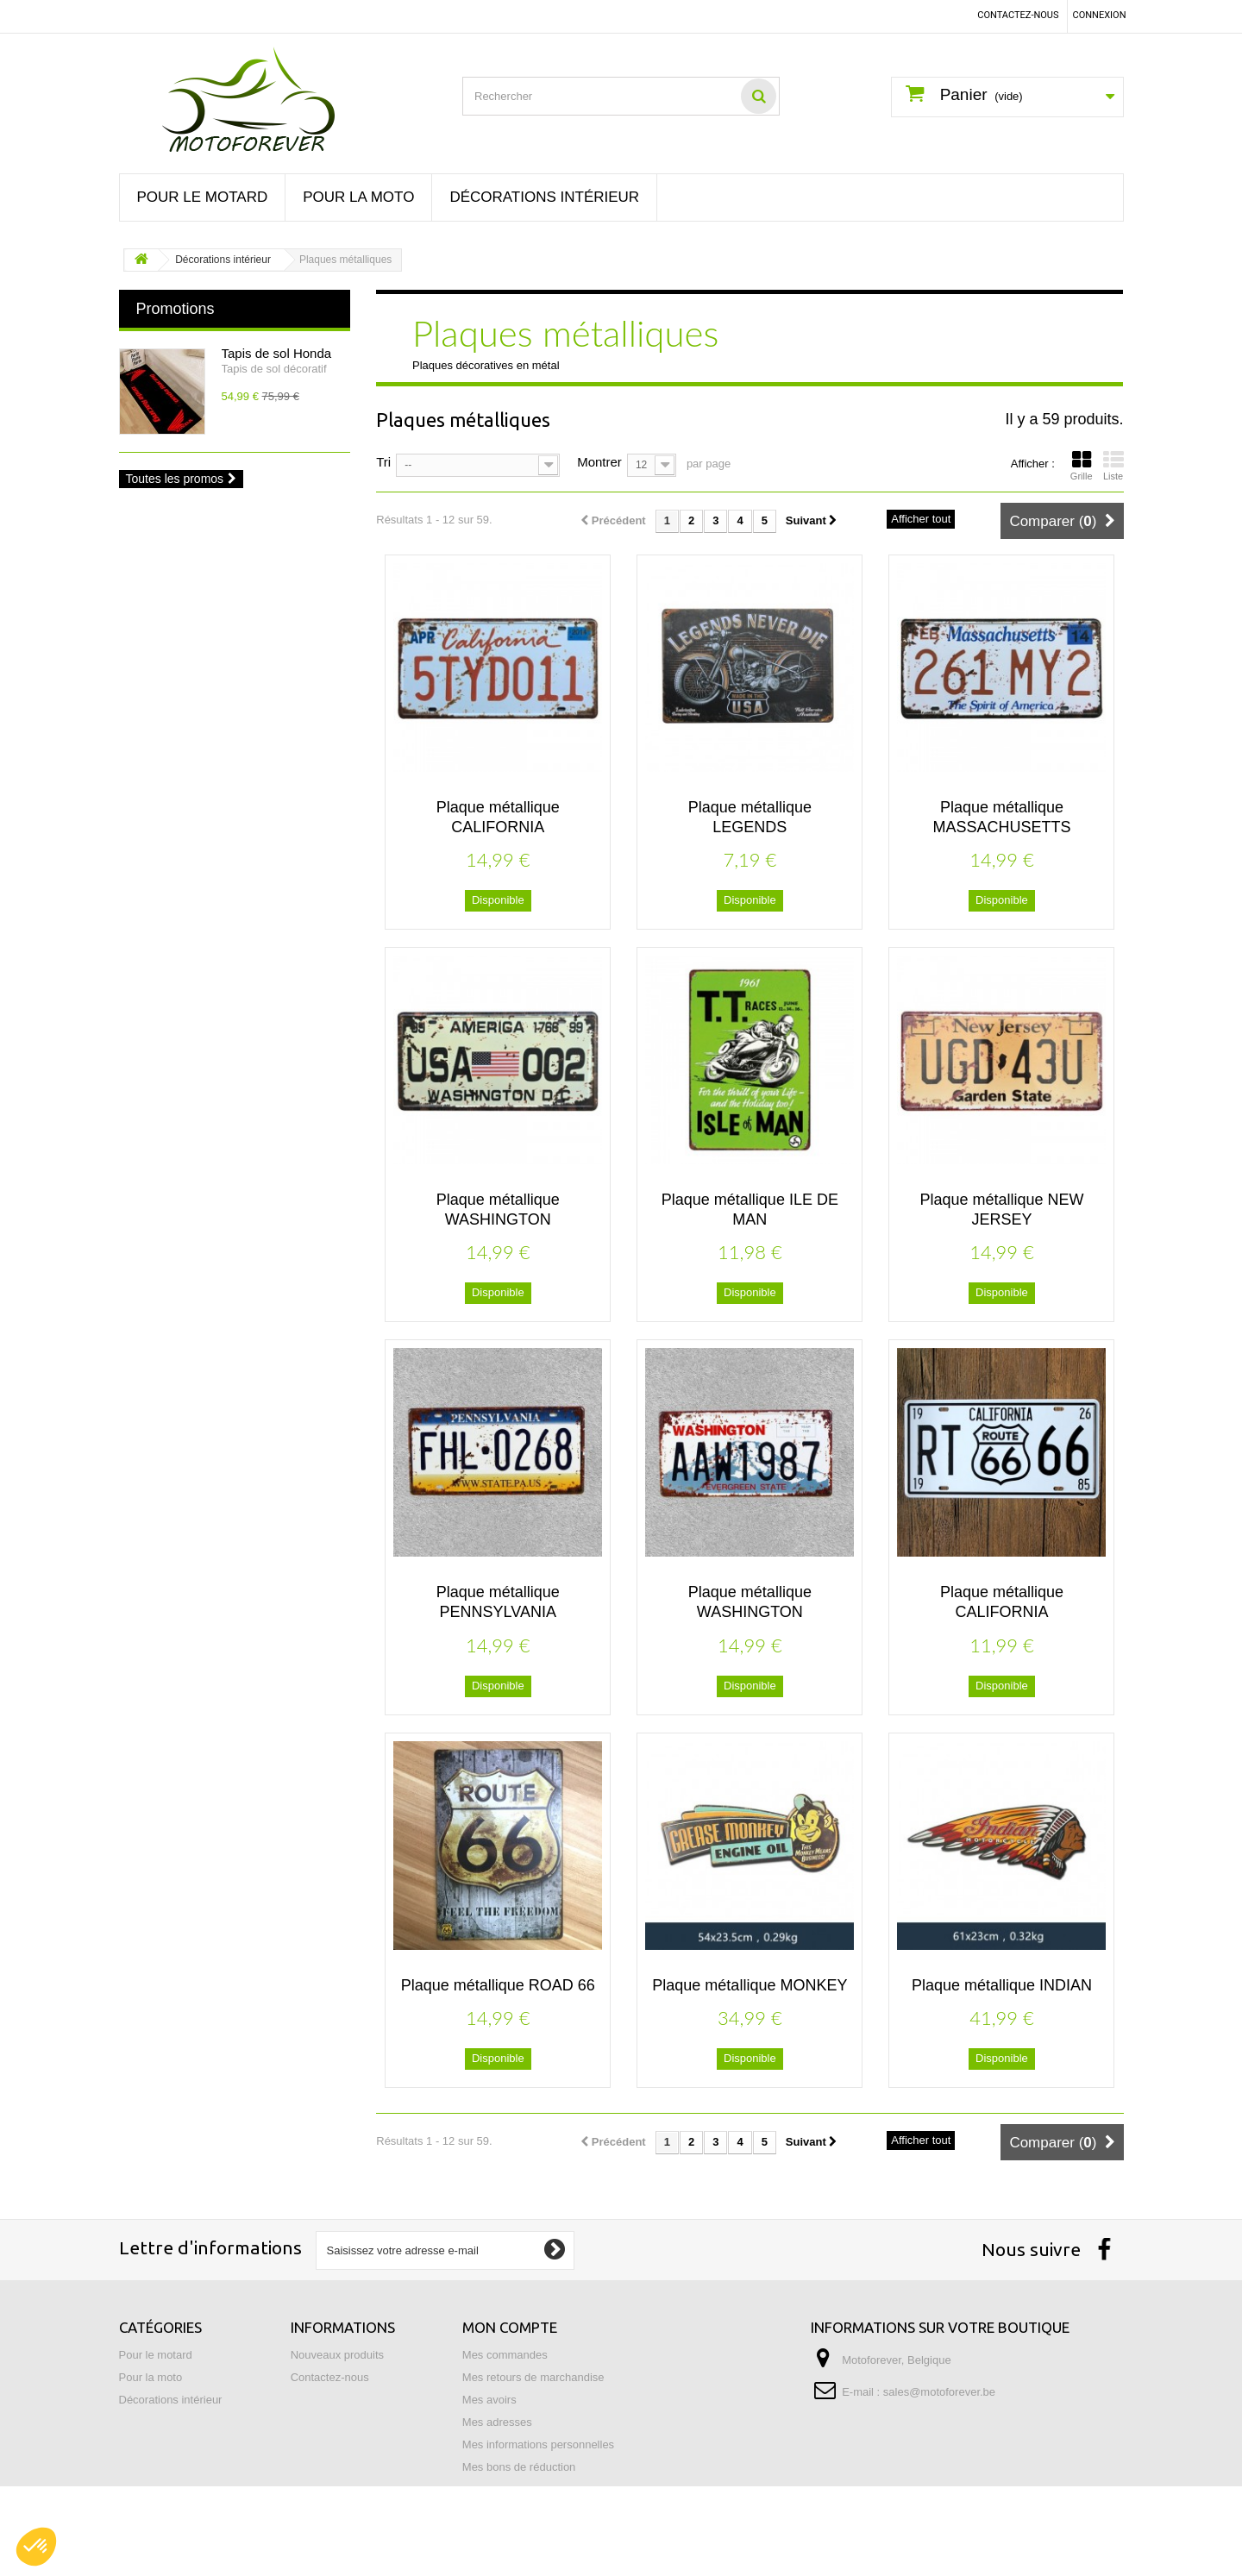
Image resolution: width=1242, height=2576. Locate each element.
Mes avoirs (489, 2399)
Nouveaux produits (337, 2354)
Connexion (1099, 15)
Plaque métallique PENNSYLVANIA (498, 1601)
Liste (1113, 465)
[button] (36, 2546)
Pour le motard (202, 197)
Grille (1081, 465)
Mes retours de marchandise (533, 2377)
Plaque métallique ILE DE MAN (750, 1209)
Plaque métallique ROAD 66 (498, 1985)
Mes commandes (505, 2354)
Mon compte (509, 2327)
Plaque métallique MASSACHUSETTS (1001, 817)
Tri (383, 460)
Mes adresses (497, 2422)
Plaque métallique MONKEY (749, 1985)
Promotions (175, 308)
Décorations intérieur (544, 197)
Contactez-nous (1017, 15)
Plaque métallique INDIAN (1002, 1985)
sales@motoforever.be (939, 2391)
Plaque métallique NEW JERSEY (1001, 1209)
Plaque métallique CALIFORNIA (498, 817)
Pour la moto (358, 197)
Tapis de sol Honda (277, 353)
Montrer (599, 460)
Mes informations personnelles (538, 2444)
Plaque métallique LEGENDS (750, 817)
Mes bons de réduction (519, 2466)
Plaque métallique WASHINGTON (498, 1209)
